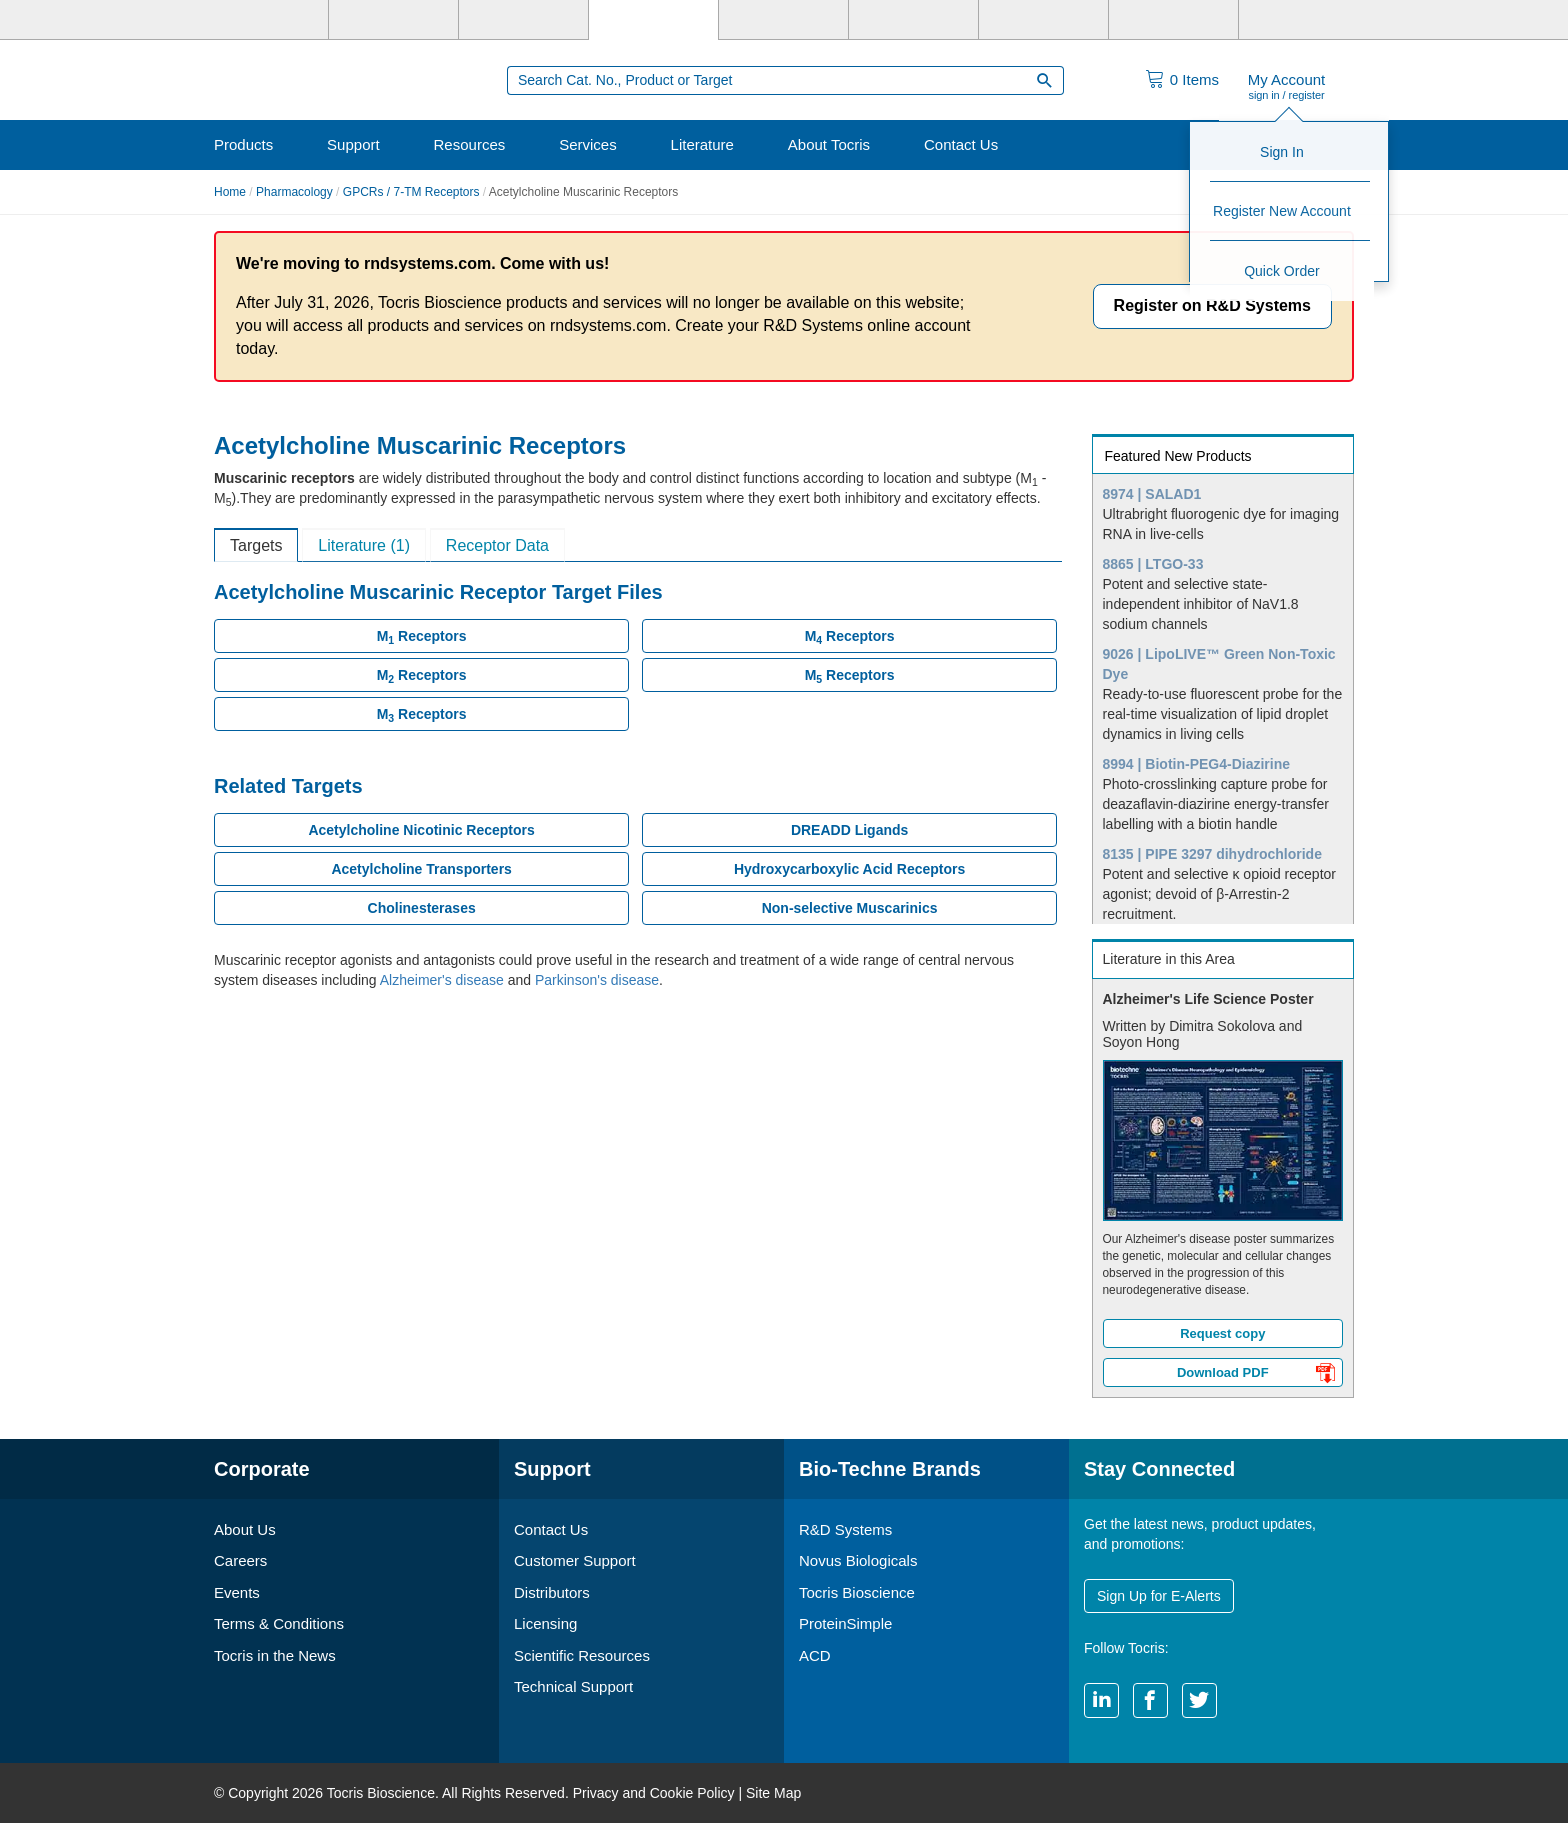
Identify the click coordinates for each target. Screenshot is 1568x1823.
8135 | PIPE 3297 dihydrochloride (1212, 854)
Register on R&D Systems (1212, 305)
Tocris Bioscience (857, 1592)
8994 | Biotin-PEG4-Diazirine (1197, 764)
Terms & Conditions (279, 1623)
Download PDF (1256, 1375)
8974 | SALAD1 (1152, 494)
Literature (702, 144)
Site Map (773, 1793)
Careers (240, 1560)
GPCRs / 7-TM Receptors (411, 192)
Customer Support (575, 1560)
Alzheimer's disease (442, 980)
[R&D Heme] (1303, 20)
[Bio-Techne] (264, 20)
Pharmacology (294, 192)
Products (243, 144)
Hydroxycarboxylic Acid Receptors (849, 869)
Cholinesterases (422, 908)
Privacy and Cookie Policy (654, 1793)
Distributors (552, 1592)
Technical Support (573, 1686)
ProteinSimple (845, 1623)
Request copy (1222, 1333)
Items (1194, 79)
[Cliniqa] (1043, 20)
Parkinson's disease (597, 980)
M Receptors (422, 637)
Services (588, 144)
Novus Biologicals (858, 1560)
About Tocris (829, 144)
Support (353, 144)
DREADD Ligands (849, 830)
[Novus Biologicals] (523, 20)
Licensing (545, 1623)
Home (230, 192)
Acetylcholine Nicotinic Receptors (421, 830)
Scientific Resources (582, 1655)
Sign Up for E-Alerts (1159, 1596)
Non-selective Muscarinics (850, 908)
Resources (470, 144)
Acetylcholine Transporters (421, 869)
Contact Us (961, 144)
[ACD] (1173, 20)
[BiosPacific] (913, 20)
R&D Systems (845, 1529)
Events (237, 1592)
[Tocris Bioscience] (653, 20)
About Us (245, 1529)
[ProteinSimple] (783, 20)
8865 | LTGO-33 (1153, 564)
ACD (815, 1655)
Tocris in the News (275, 1655)
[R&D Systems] (393, 20)
